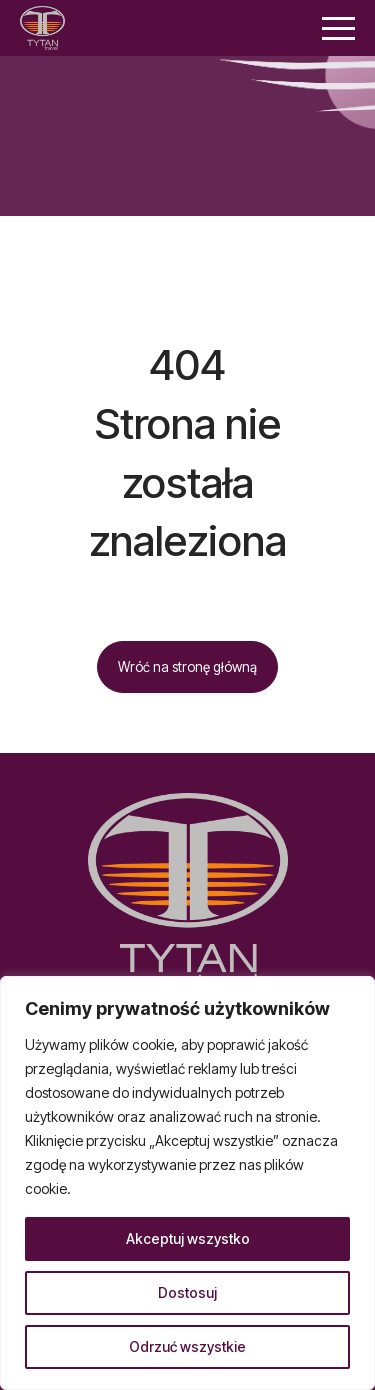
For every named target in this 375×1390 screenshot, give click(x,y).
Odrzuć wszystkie (187, 1346)
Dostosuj (187, 1292)
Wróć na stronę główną (187, 667)
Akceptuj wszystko (188, 1238)
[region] (187, 1183)
